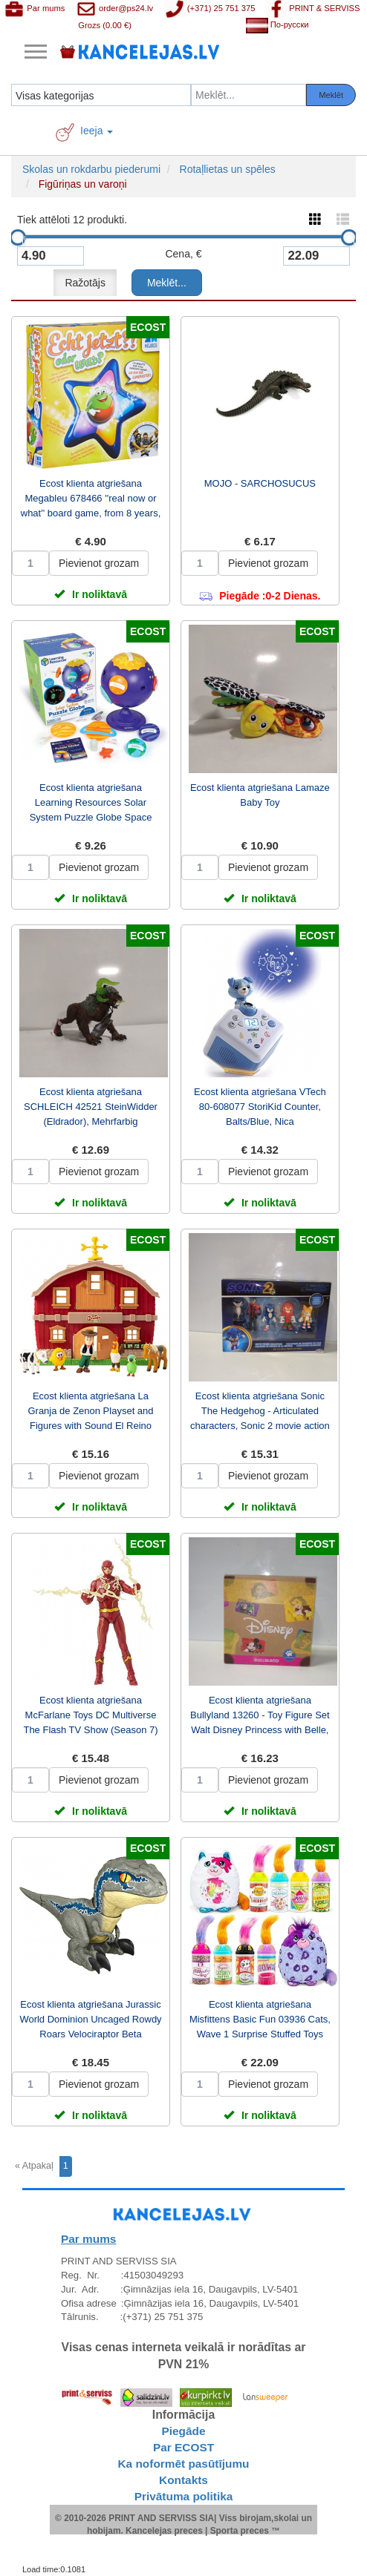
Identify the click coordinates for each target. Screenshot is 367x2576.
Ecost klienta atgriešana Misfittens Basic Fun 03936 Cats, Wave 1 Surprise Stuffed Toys (260, 2019)
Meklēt (331, 95)
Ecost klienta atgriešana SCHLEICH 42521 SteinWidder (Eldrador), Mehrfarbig (90, 1106)
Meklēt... (166, 283)
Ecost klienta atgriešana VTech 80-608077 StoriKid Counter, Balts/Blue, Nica (260, 1106)
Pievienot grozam (99, 563)
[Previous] (35, 2166)
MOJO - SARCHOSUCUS (260, 483)
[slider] (18, 237)
